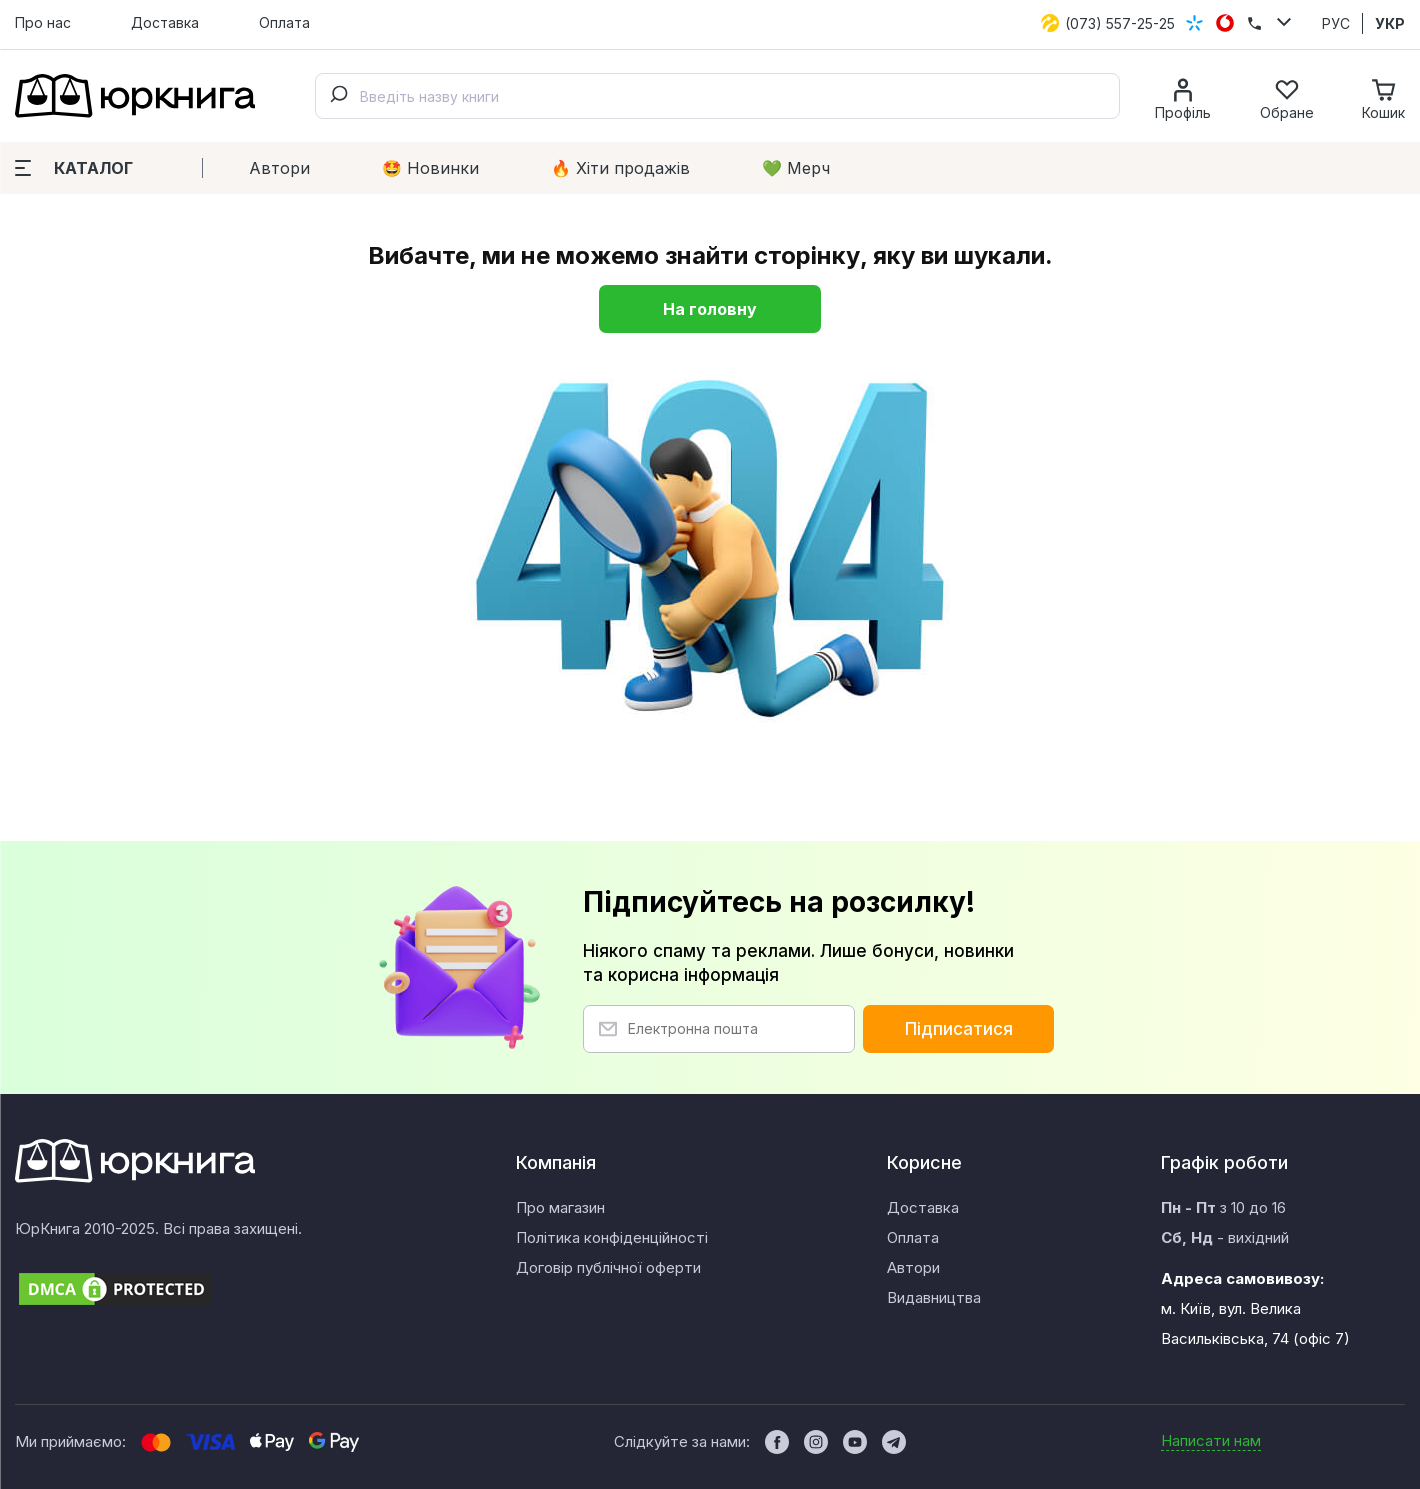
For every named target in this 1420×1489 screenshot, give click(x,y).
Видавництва (934, 1297)
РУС (1336, 23)
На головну (710, 309)
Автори (279, 168)
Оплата (284, 22)
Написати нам (1211, 1440)
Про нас (43, 22)
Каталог (74, 168)
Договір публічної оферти (608, 1267)
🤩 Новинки (430, 168)
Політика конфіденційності (612, 1237)
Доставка (165, 22)
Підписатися (959, 1029)
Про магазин (560, 1207)
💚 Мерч (796, 168)
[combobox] (717, 96)
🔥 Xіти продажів (620, 168)
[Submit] (338, 96)
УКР (1390, 23)
